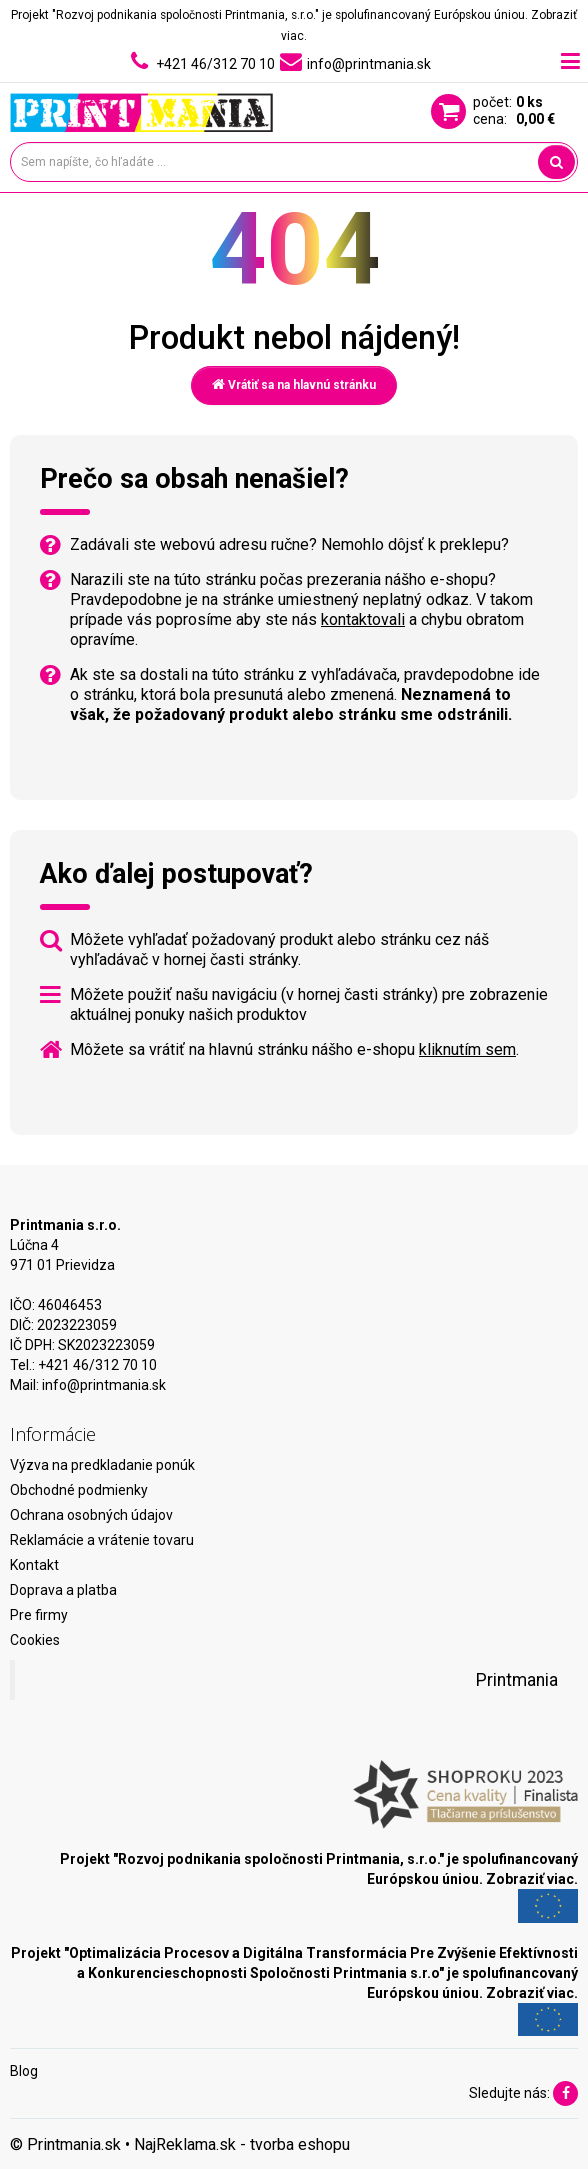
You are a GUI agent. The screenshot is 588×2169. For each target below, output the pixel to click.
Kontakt (34, 1565)
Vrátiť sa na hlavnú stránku (294, 384)
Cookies (35, 1640)
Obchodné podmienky (79, 1490)
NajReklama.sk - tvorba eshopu (242, 2144)
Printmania (517, 1680)
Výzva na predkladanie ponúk (102, 1465)
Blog (24, 2071)
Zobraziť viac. (532, 1879)
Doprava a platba (63, 1590)
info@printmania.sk (104, 1385)
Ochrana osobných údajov (91, 1515)
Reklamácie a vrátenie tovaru (102, 1540)
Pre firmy (39, 1615)
